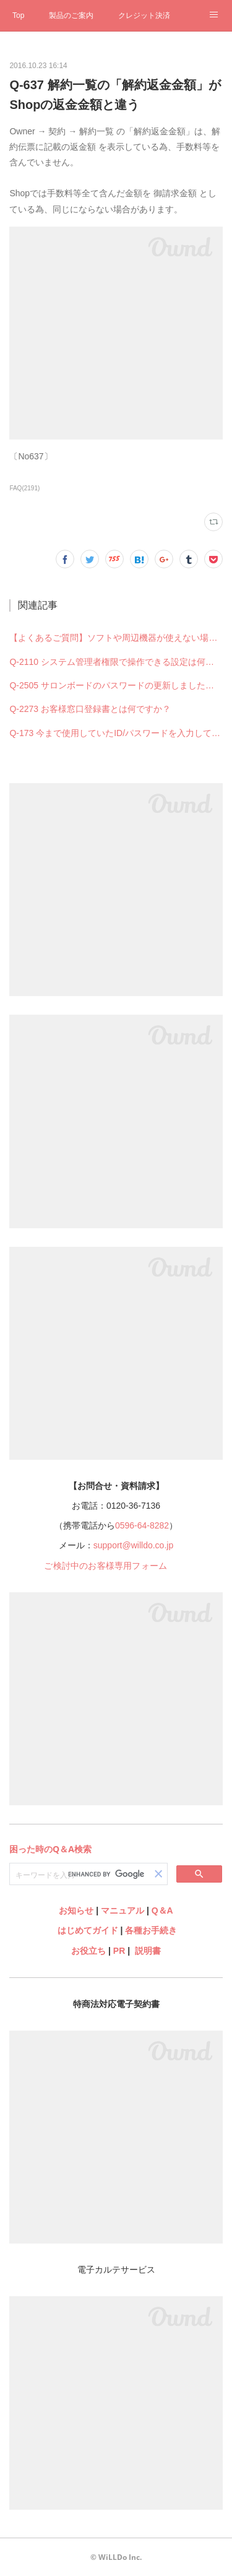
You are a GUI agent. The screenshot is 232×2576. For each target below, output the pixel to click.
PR (119, 1951)
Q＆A (162, 1910)
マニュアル (122, 1910)
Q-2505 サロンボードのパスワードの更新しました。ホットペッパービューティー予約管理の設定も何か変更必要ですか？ (115, 685)
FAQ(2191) (24, 488)
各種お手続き (151, 1930)
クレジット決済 (144, 15)
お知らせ (76, 1910)
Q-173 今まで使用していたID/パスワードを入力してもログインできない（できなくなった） (115, 733)
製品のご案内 (71, 15)
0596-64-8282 (142, 1525)
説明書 (148, 1951)
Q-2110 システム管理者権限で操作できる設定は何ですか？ (115, 662)
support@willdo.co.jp (133, 1545)
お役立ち (88, 1951)
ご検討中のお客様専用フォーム (105, 1566)
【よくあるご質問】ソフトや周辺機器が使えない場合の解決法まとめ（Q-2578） (115, 638)
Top (18, 15)
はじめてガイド (86, 1930)
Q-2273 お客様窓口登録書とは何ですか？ (90, 709)
